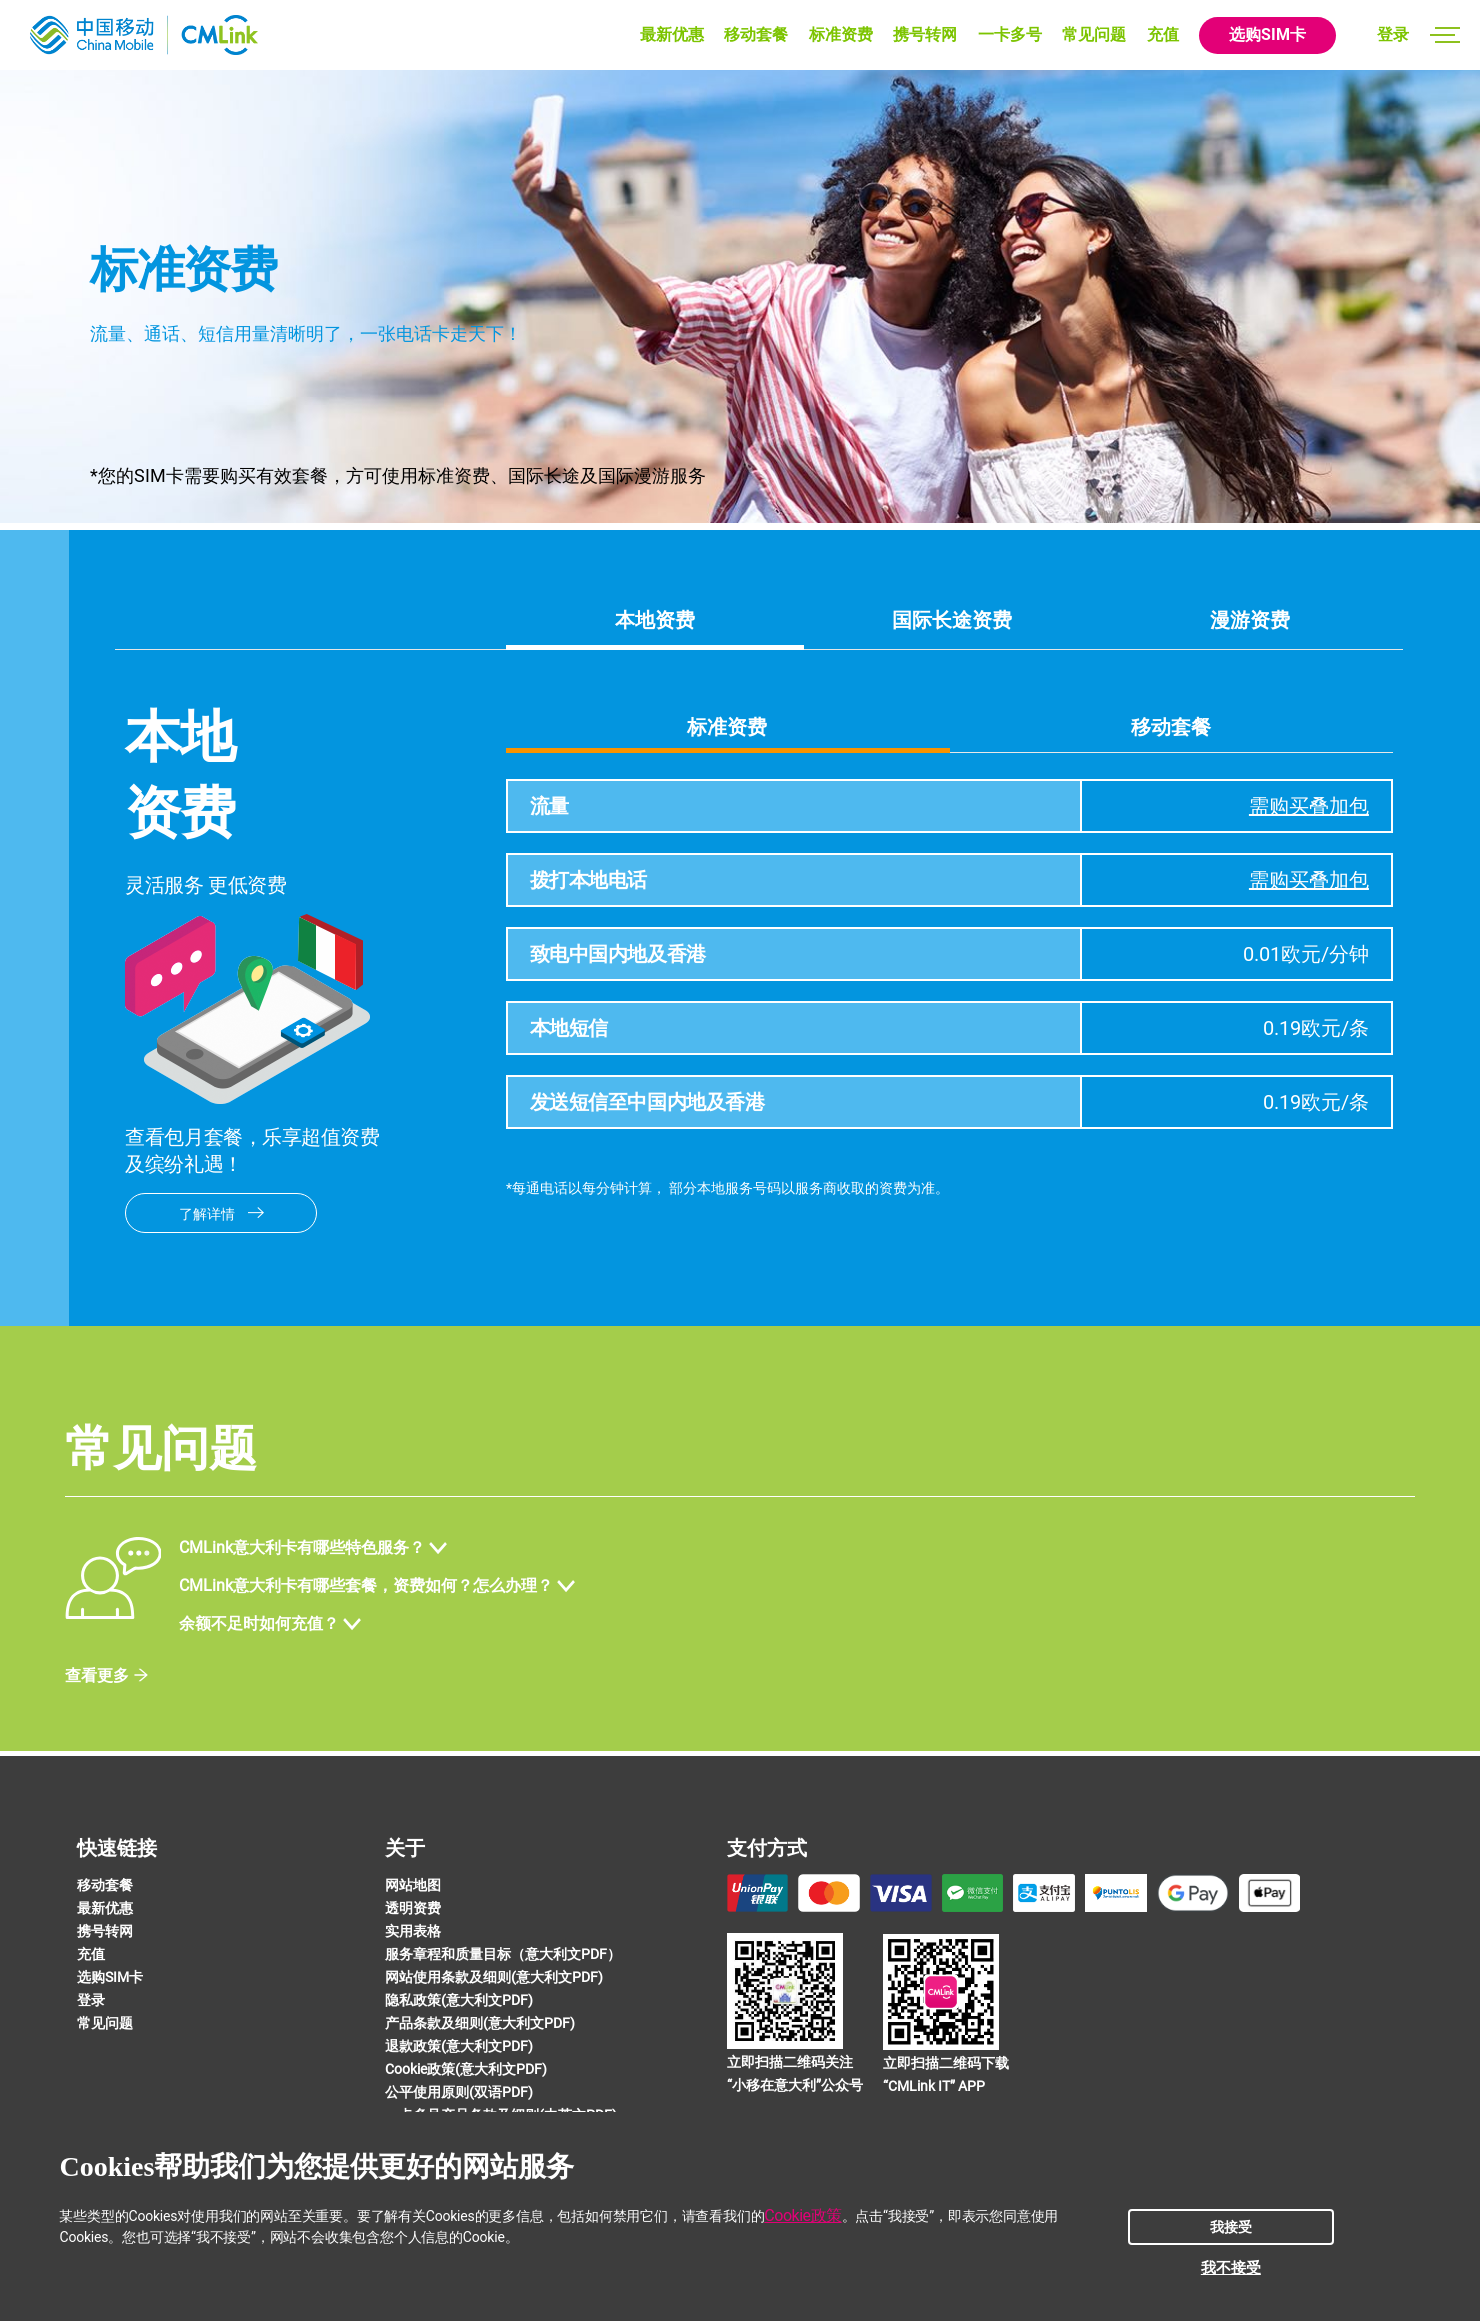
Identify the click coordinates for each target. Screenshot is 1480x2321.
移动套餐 (756, 34)
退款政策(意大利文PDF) (459, 2046)
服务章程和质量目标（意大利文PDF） (503, 1954)
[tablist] (949, 726)
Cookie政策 (802, 2215)
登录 (1393, 34)
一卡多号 (1010, 34)
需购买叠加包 (1309, 806)
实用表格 (413, 1931)
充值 (1163, 34)
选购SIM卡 (1267, 34)
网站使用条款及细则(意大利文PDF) (494, 1977)
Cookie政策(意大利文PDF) (466, 2069)
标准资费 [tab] (727, 727)
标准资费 (841, 34)
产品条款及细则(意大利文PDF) (480, 2023)
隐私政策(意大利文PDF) (459, 2000)
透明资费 (413, 1908)
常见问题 (1094, 34)
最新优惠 (672, 34)
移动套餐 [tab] (1171, 727)
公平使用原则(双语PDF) (459, 2092)
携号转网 (925, 34)
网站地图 (413, 1885)
